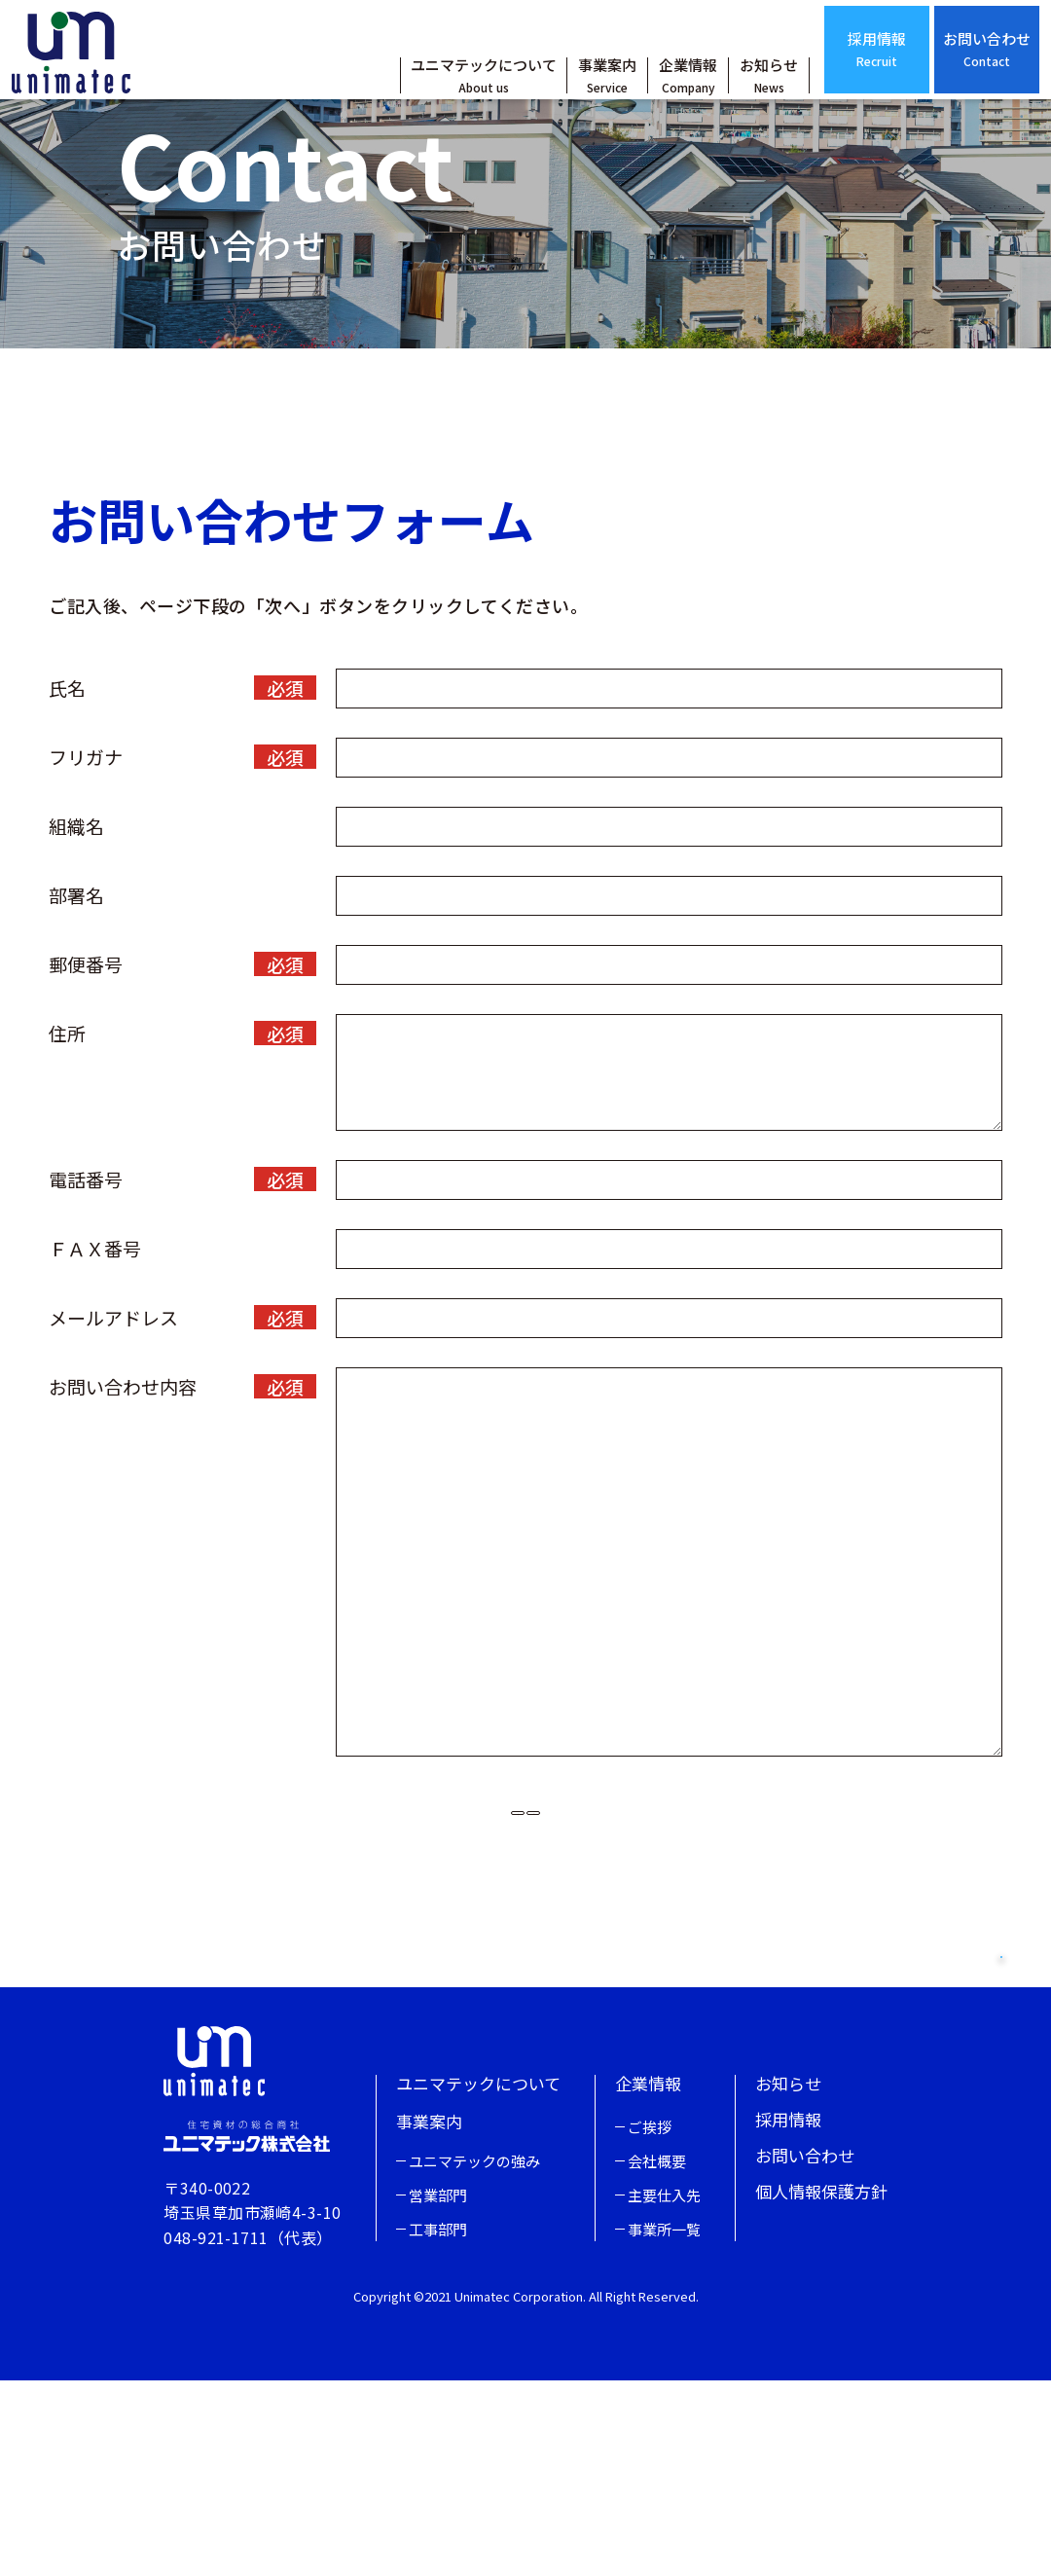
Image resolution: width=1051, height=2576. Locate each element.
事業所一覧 (664, 2424)
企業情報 (651, 94)
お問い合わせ (950, 68)
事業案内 (570, 94)
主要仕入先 (664, 2390)
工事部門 (438, 2424)
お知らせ (732, 94)
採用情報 (840, 68)
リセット (428, 1935)
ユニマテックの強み (474, 2356)
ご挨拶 (649, 2322)
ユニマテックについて (447, 94)
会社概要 (657, 2356)
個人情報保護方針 (821, 2386)
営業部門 (438, 2390)
